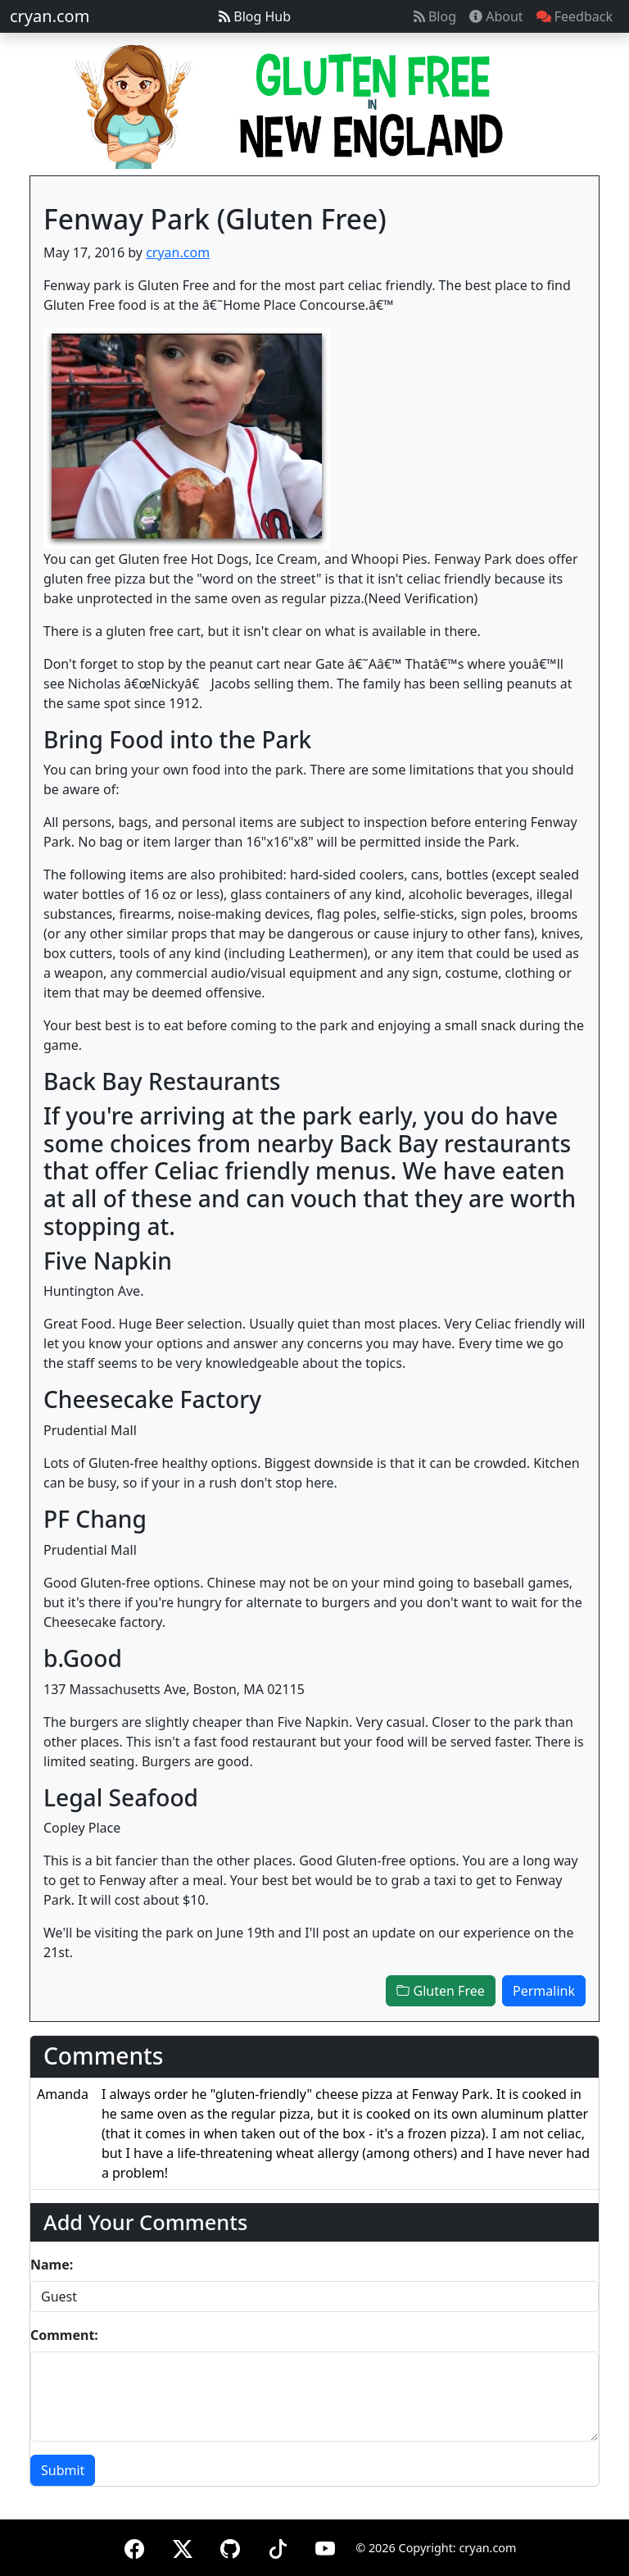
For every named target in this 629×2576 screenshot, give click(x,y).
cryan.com (49, 16)
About (496, 16)
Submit (62, 2470)
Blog (435, 16)
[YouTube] (325, 2546)
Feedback (574, 16)
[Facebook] (134, 2546)
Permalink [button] (544, 1991)
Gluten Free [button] (440, 1991)
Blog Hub (255, 16)
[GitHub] (230, 2546)
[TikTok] (277, 2546)
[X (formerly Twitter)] (182, 2546)
